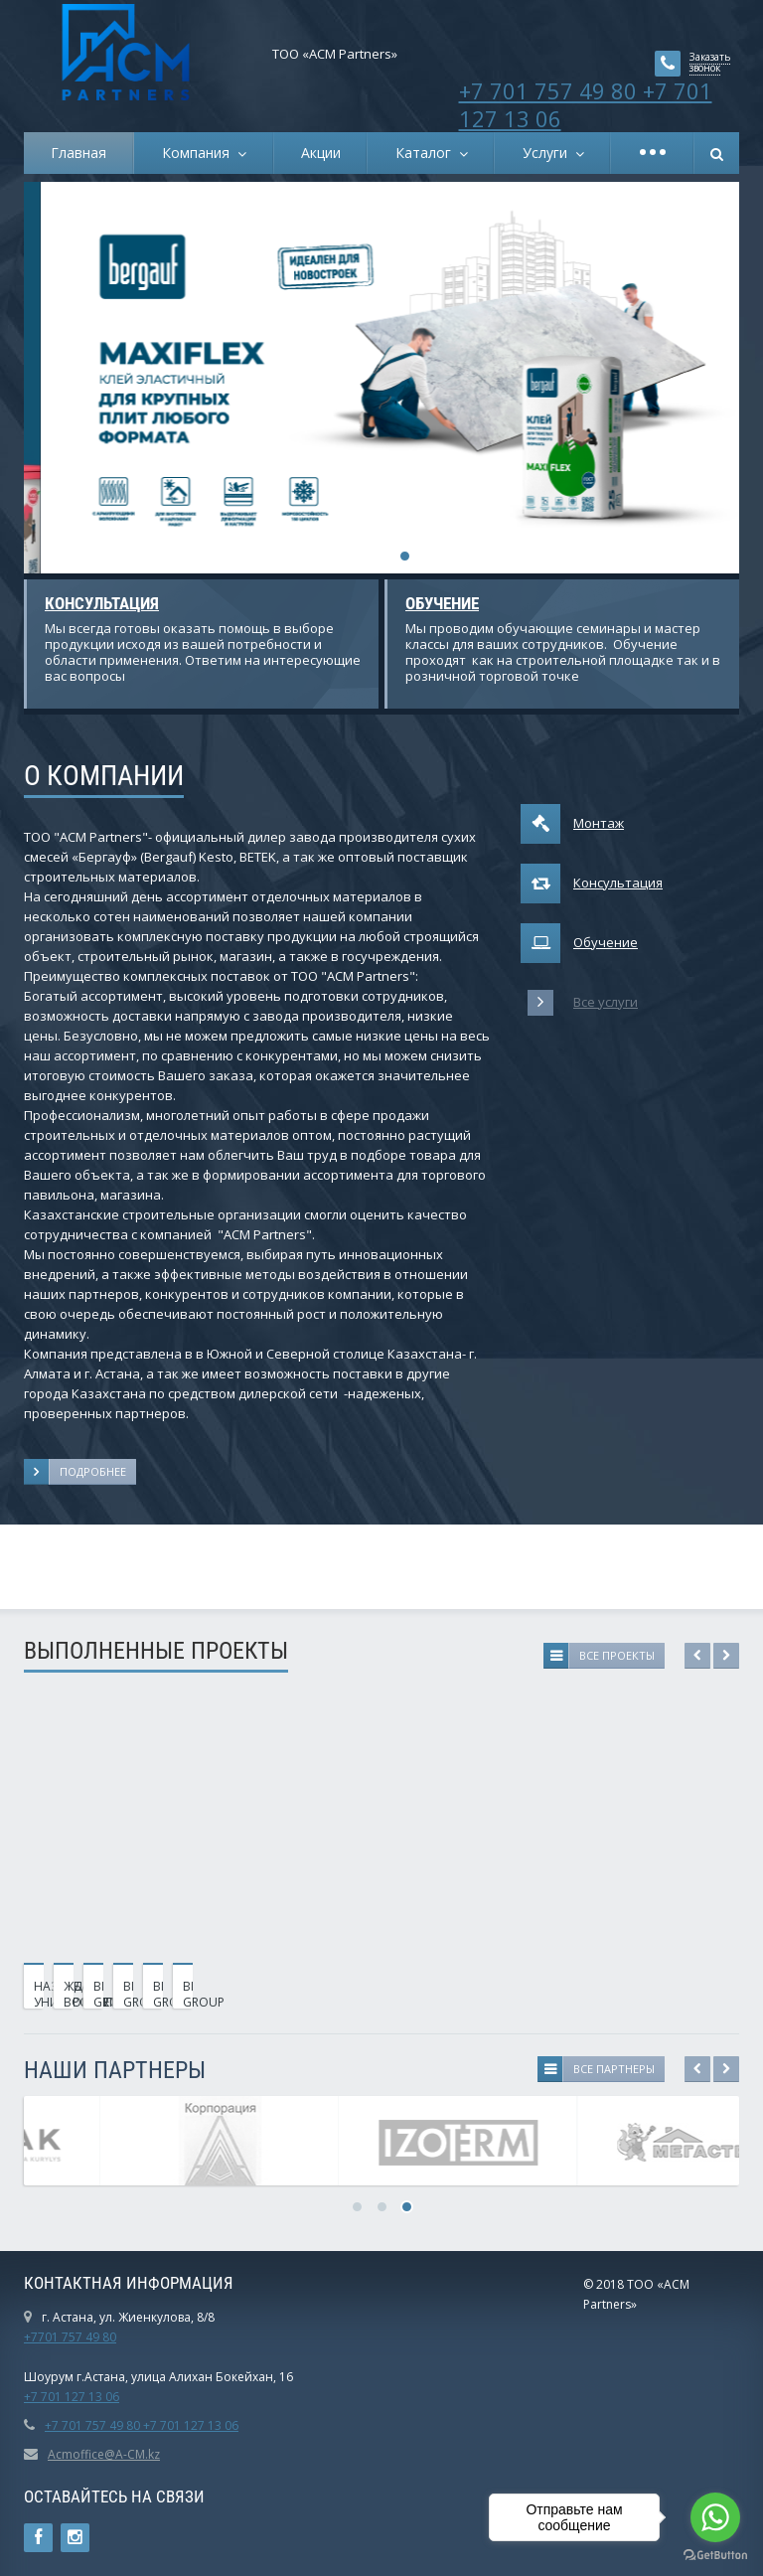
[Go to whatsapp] (715, 2517)
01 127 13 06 (83, 2396)
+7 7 (36, 2396)
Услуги (549, 152)
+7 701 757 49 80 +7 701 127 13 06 (585, 104)
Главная (78, 152)
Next (726, 1656)
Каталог (427, 152)
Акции (321, 152)
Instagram (75, 2537)
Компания (199, 152)
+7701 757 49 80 (70, 2337)
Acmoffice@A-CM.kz (104, 2454)
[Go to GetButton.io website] (715, 2555)
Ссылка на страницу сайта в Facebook (38, 2537)
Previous (697, 1656)
